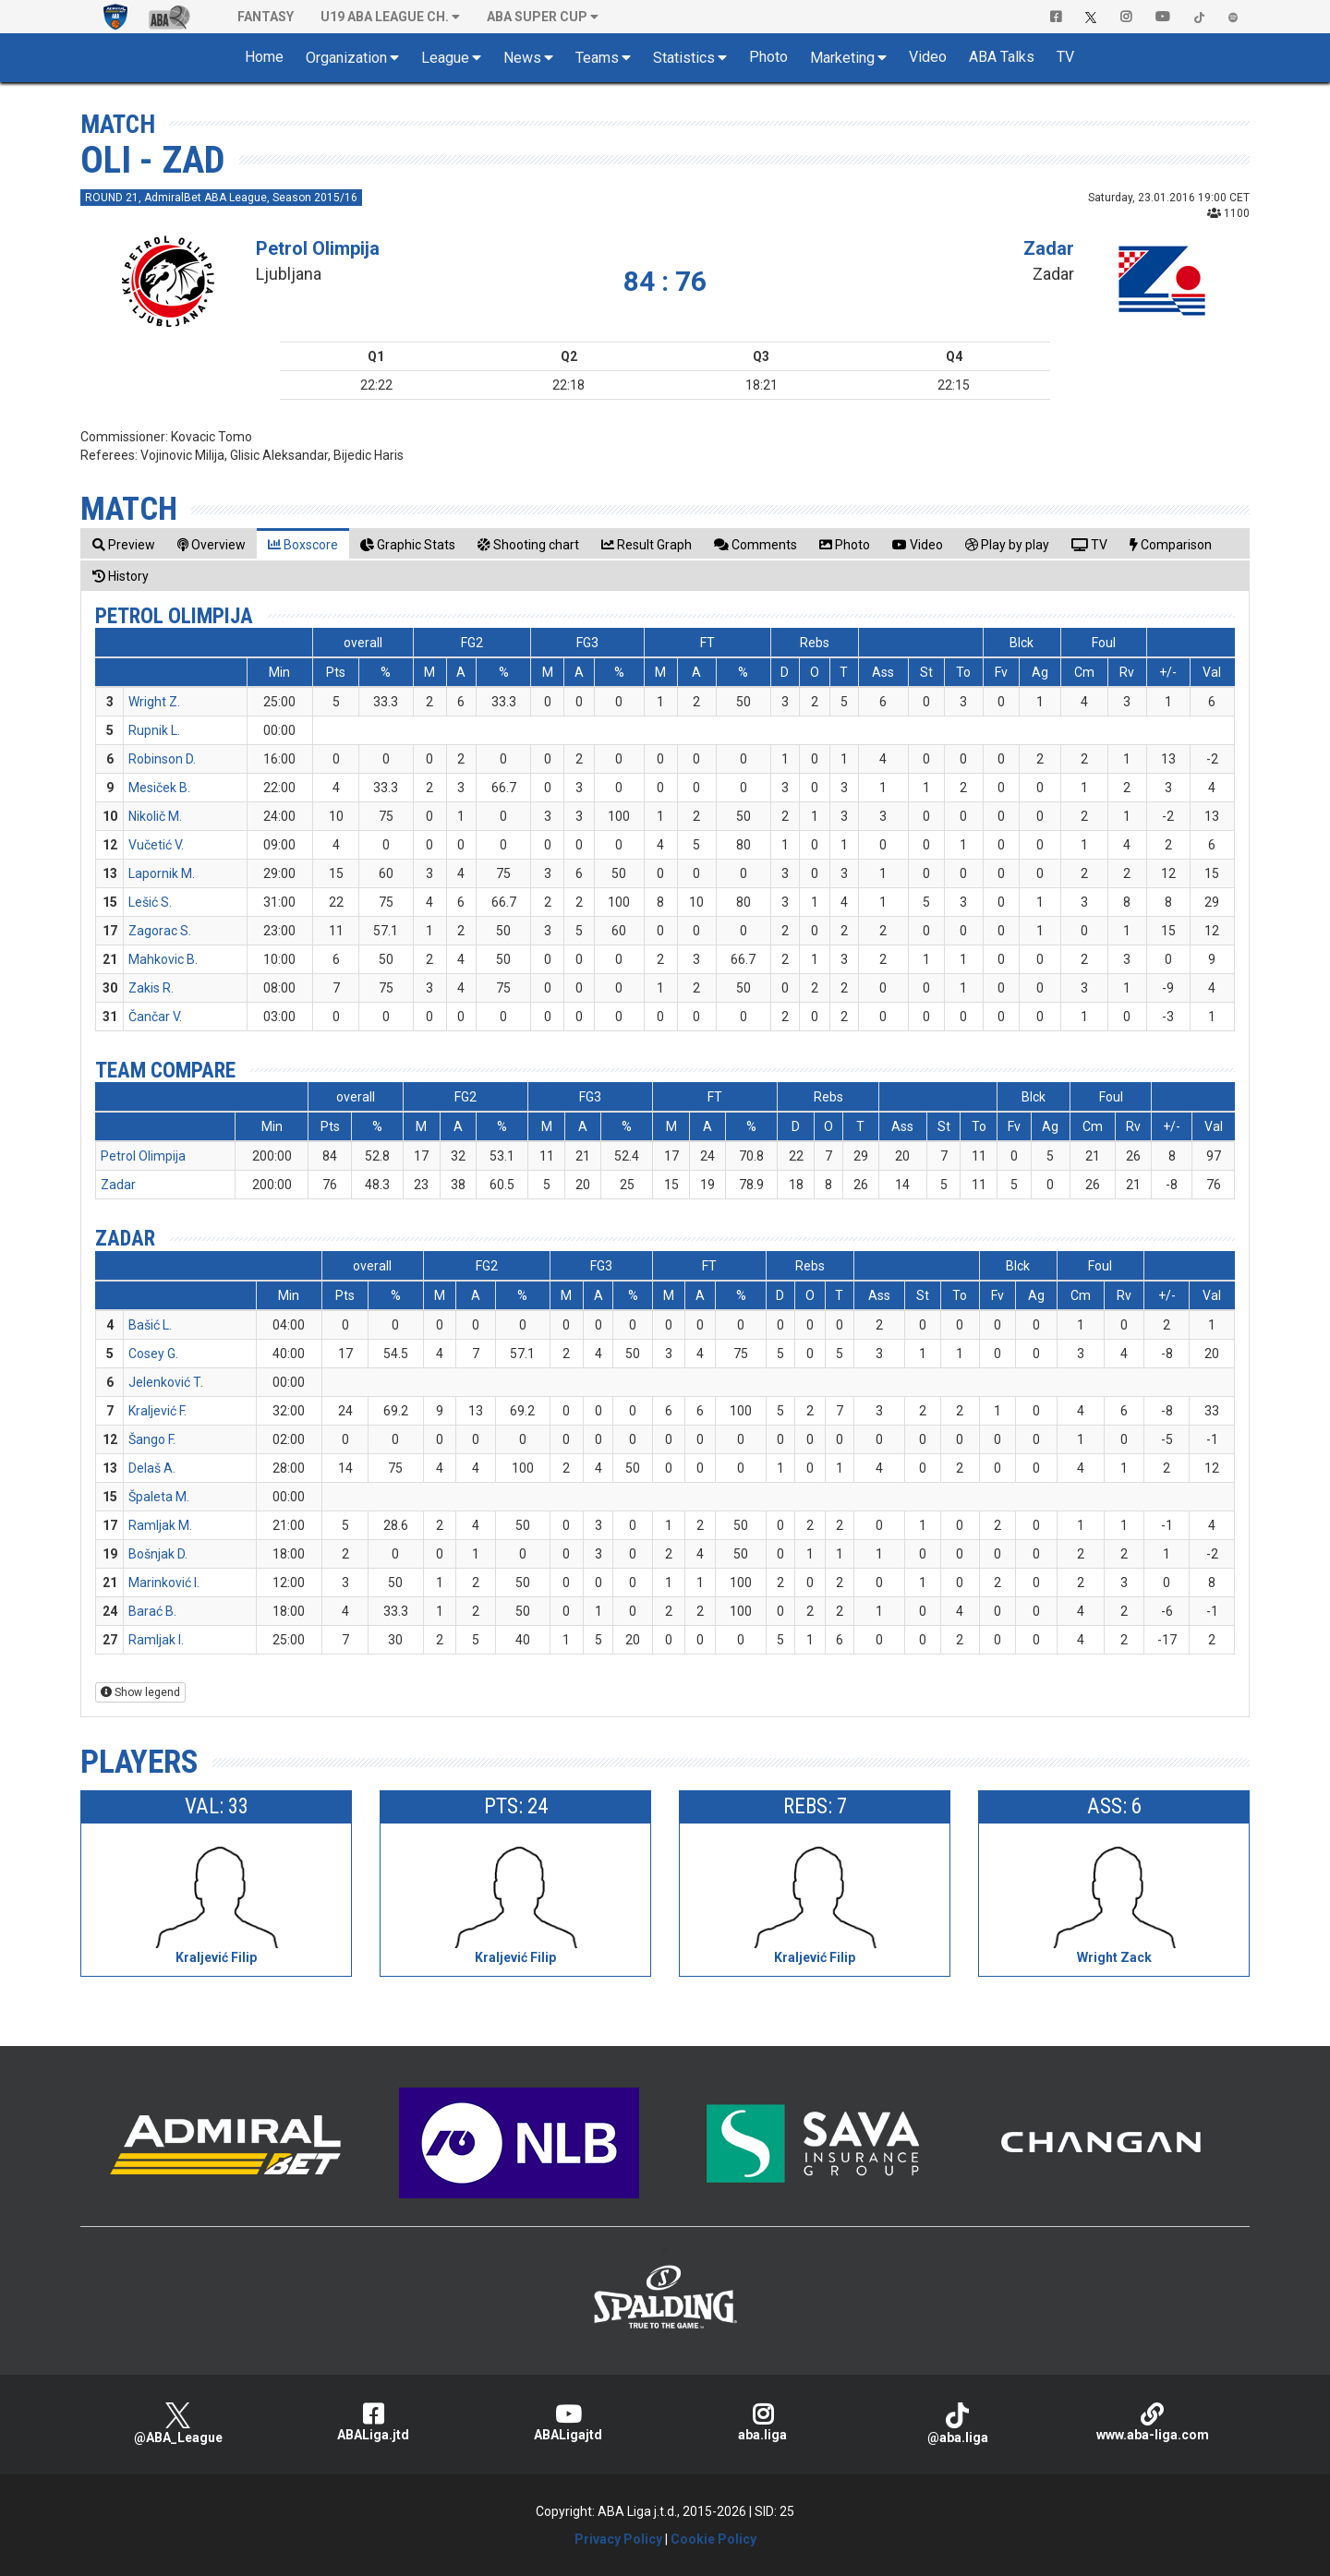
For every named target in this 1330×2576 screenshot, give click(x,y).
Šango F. (151, 1439)
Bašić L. (150, 1325)
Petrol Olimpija (318, 248)
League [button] (445, 57)
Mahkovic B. (163, 959)
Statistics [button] (684, 57)
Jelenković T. (165, 1382)
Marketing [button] (842, 57)
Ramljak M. (160, 1525)
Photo (768, 57)
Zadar (1048, 248)
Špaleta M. (158, 1496)
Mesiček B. (159, 787)
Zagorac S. (159, 930)
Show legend (140, 1692)
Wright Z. (154, 701)
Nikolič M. (155, 816)
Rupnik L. (154, 730)
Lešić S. (150, 902)
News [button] (522, 57)
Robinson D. (162, 759)
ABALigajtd (567, 2422)
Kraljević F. (157, 1410)
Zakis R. (151, 988)
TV (1065, 57)
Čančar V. (155, 1016)
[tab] (123, 544)
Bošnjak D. (157, 1554)
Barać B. (152, 1611)
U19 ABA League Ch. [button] (384, 16)
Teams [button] (597, 57)
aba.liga (762, 2422)
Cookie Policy (713, 2539)
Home (264, 57)
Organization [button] (346, 57)
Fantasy (265, 16)
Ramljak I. (156, 1639)
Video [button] (928, 57)
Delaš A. (151, 1468)
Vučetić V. (156, 844)
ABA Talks (1001, 57)
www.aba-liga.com (1152, 2422)
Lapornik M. (161, 873)
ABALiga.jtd (372, 2422)
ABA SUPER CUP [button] (537, 16)
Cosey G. (153, 1353)
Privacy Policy (618, 2539)
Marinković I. (164, 1582)
